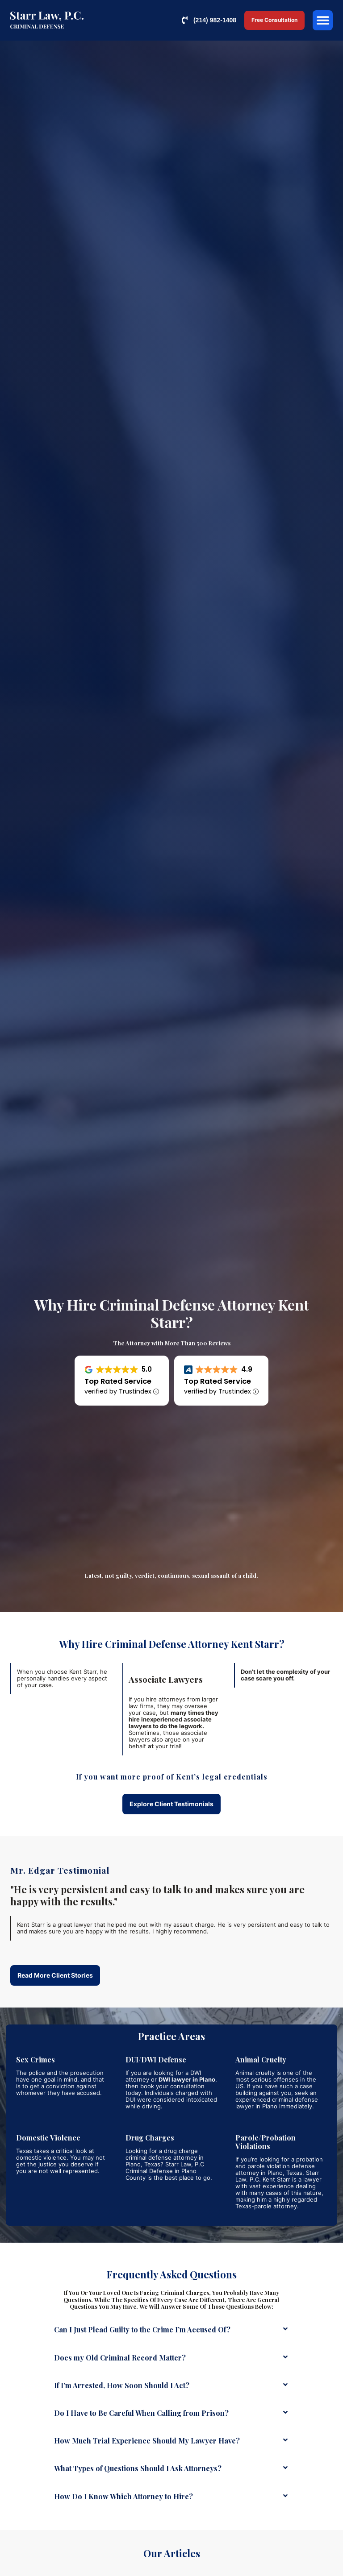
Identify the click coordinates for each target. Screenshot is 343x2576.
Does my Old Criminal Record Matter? (120, 2357)
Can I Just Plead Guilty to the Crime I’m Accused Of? (142, 2329)
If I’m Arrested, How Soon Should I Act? (121, 2385)
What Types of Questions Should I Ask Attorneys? (138, 2468)
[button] (323, 20)
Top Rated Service (117, 1381)
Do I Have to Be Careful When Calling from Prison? (141, 2413)
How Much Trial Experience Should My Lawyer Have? (147, 2440)
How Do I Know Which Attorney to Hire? (123, 2496)
